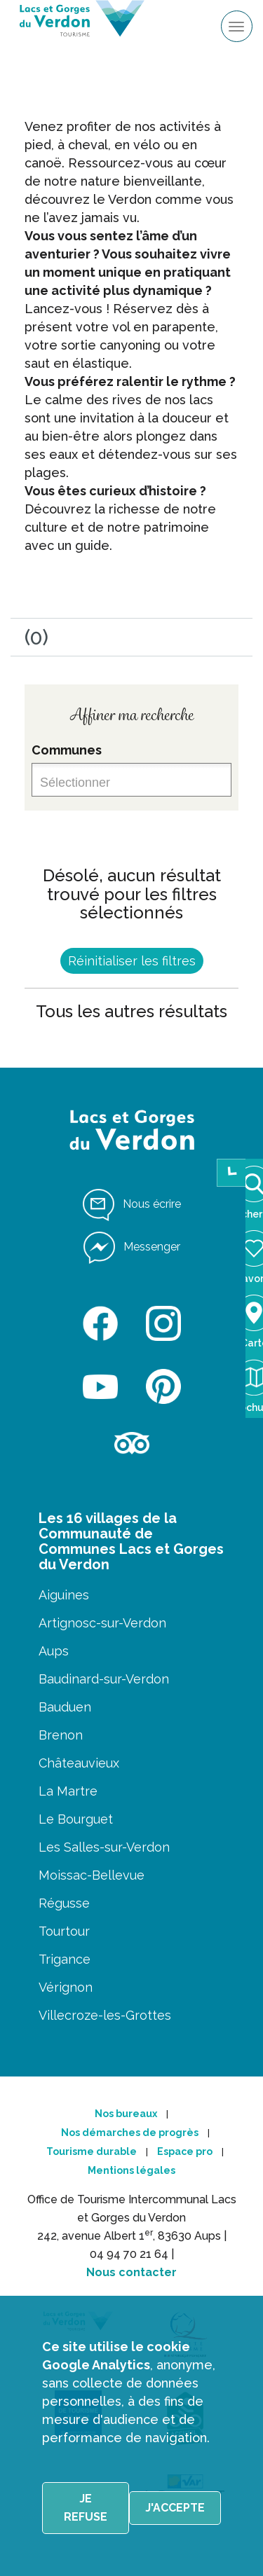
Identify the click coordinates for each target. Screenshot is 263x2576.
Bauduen (65, 1707)
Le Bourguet (76, 1819)
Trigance (64, 1959)
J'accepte (175, 2507)
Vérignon (66, 1987)
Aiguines (64, 1594)
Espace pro (185, 2151)
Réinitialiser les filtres (132, 960)
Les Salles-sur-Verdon (104, 1847)
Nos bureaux (126, 2113)
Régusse (64, 1903)
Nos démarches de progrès (129, 2132)
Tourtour (64, 1931)
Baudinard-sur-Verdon (104, 1679)
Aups (54, 1651)
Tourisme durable (91, 2151)
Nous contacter (131, 2272)
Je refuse (85, 2507)
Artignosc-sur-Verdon (102, 1623)
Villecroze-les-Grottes (105, 2015)
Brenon (61, 1735)
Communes (67, 750)
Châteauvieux (79, 1763)
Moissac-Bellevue (91, 1875)
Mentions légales (131, 2170)
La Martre (68, 1791)
